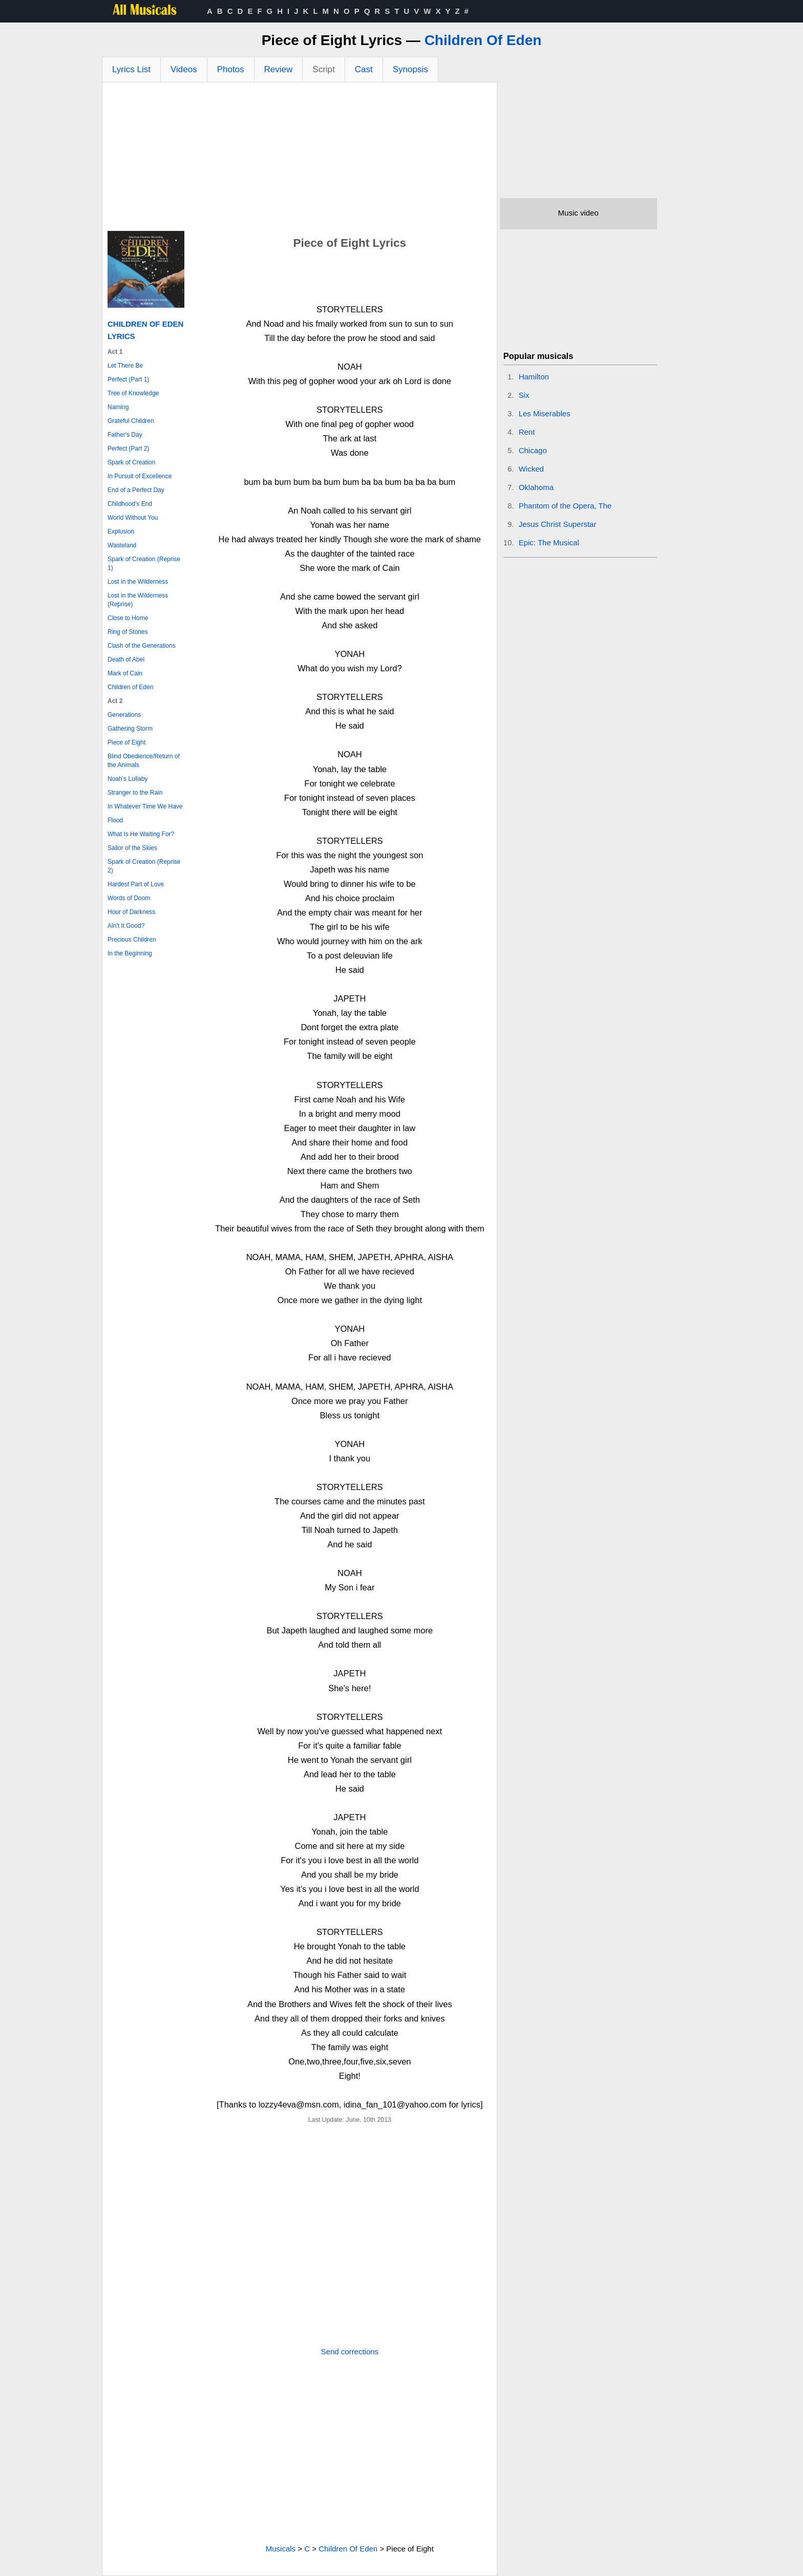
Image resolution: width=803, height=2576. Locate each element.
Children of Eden (130, 687)
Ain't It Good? (126, 925)
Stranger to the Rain (135, 792)
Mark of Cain (125, 673)
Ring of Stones (128, 631)
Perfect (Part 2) (128, 448)
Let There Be (125, 365)
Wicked (531, 468)
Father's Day (125, 434)
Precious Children (132, 939)
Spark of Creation (131, 462)
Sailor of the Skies (132, 847)
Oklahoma (536, 487)
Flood (115, 820)
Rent (527, 432)
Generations (124, 714)
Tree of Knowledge (133, 393)
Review (278, 69)
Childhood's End (130, 503)
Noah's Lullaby (127, 778)
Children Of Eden (483, 40)
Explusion (121, 531)
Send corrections (350, 2351)
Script (323, 69)
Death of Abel (126, 659)
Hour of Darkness (131, 912)
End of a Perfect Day (136, 490)
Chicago (533, 450)
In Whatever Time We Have (145, 806)
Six (524, 395)
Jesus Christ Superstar (558, 524)
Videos (184, 69)
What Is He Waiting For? (141, 834)
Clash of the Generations (142, 645)
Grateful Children (131, 420)
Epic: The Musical (549, 542)
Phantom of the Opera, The (565, 505)
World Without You (133, 517)
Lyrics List (131, 69)
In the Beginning (130, 953)
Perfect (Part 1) (128, 379)
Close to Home (128, 618)
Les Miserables (544, 413)
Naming (118, 407)
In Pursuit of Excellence (140, 476)
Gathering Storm (130, 728)
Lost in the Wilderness (138, 581)
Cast (364, 69)
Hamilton (534, 376)
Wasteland (122, 545)
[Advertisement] (300, 159)
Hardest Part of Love (136, 884)
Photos (230, 69)
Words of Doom (129, 898)
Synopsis (410, 69)
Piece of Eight (126, 742)
